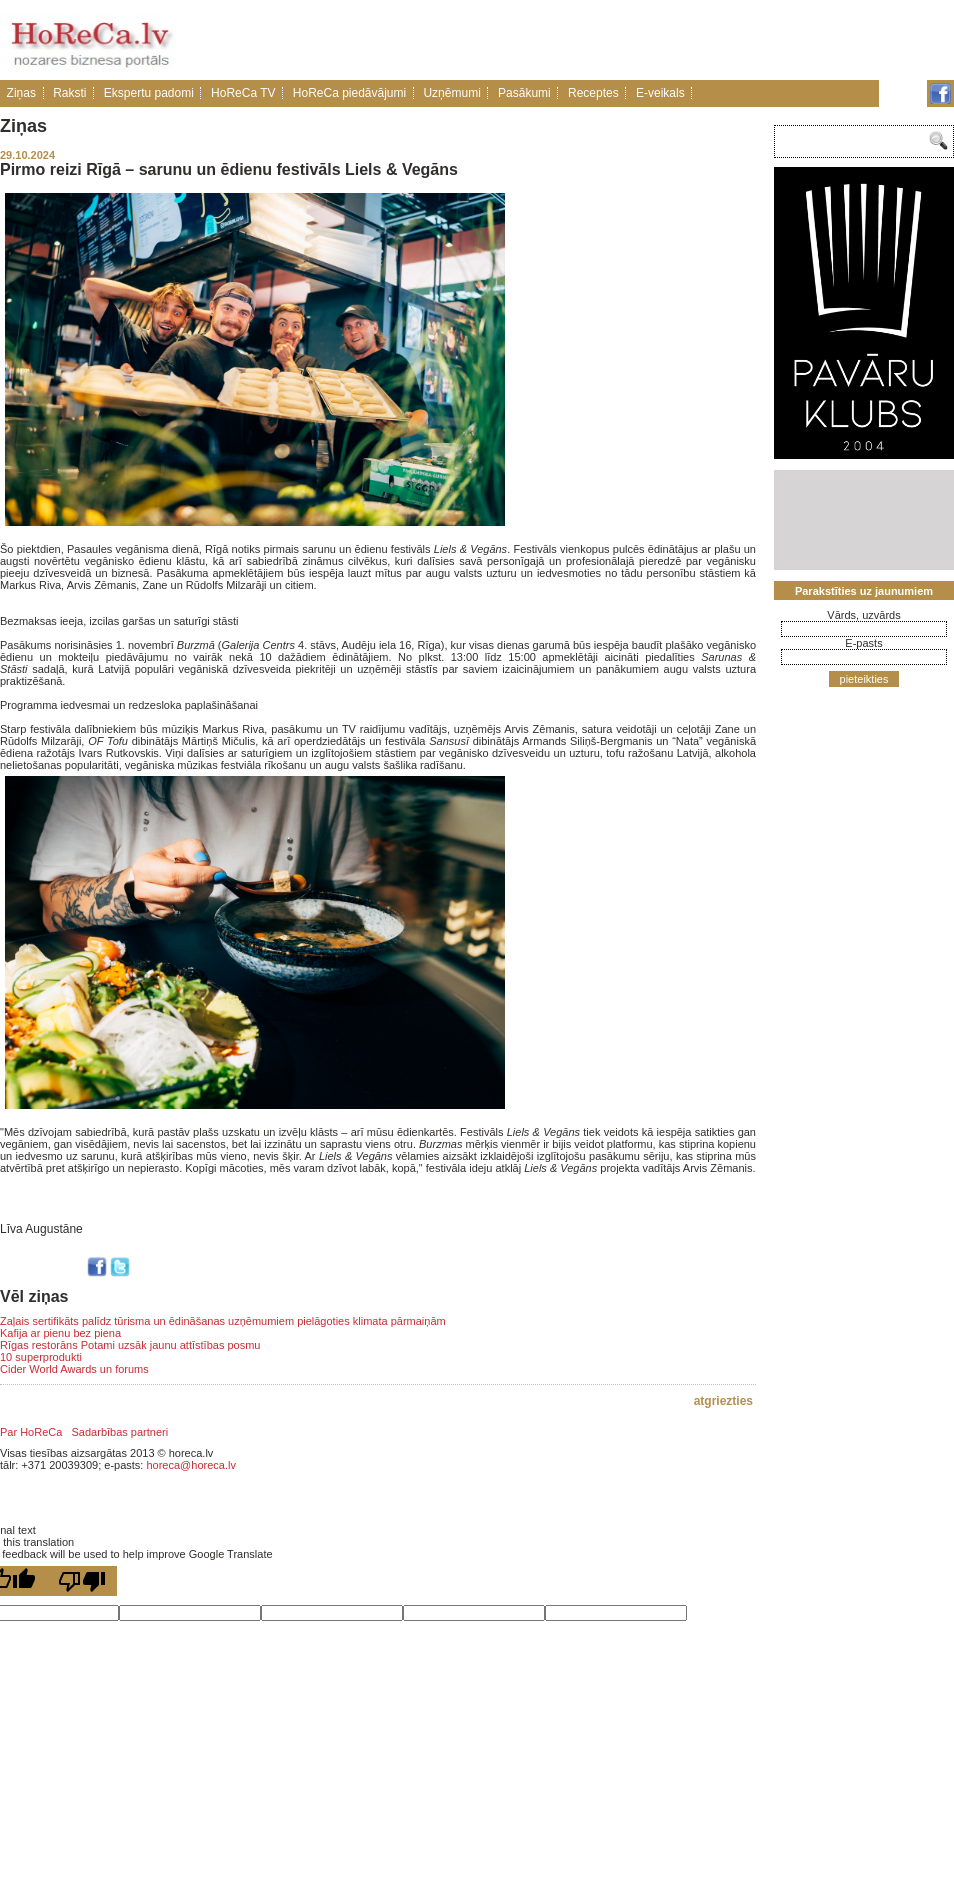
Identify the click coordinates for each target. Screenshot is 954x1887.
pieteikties (864, 679)
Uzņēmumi (451, 93)
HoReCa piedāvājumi (349, 93)
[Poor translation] (82, 1581)
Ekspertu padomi (149, 93)
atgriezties (723, 1401)
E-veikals (660, 93)
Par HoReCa (31, 1432)
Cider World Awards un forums (74, 1369)
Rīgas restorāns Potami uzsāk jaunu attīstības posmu (130, 1345)
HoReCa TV (243, 93)
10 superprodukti (41, 1357)
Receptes (593, 93)
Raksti (69, 93)
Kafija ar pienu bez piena (60, 1333)
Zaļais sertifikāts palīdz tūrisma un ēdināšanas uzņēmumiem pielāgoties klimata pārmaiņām (223, 1321)
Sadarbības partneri (120, 1432)
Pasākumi (524, 93)
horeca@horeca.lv (190, 1465)
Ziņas (21, 93)
